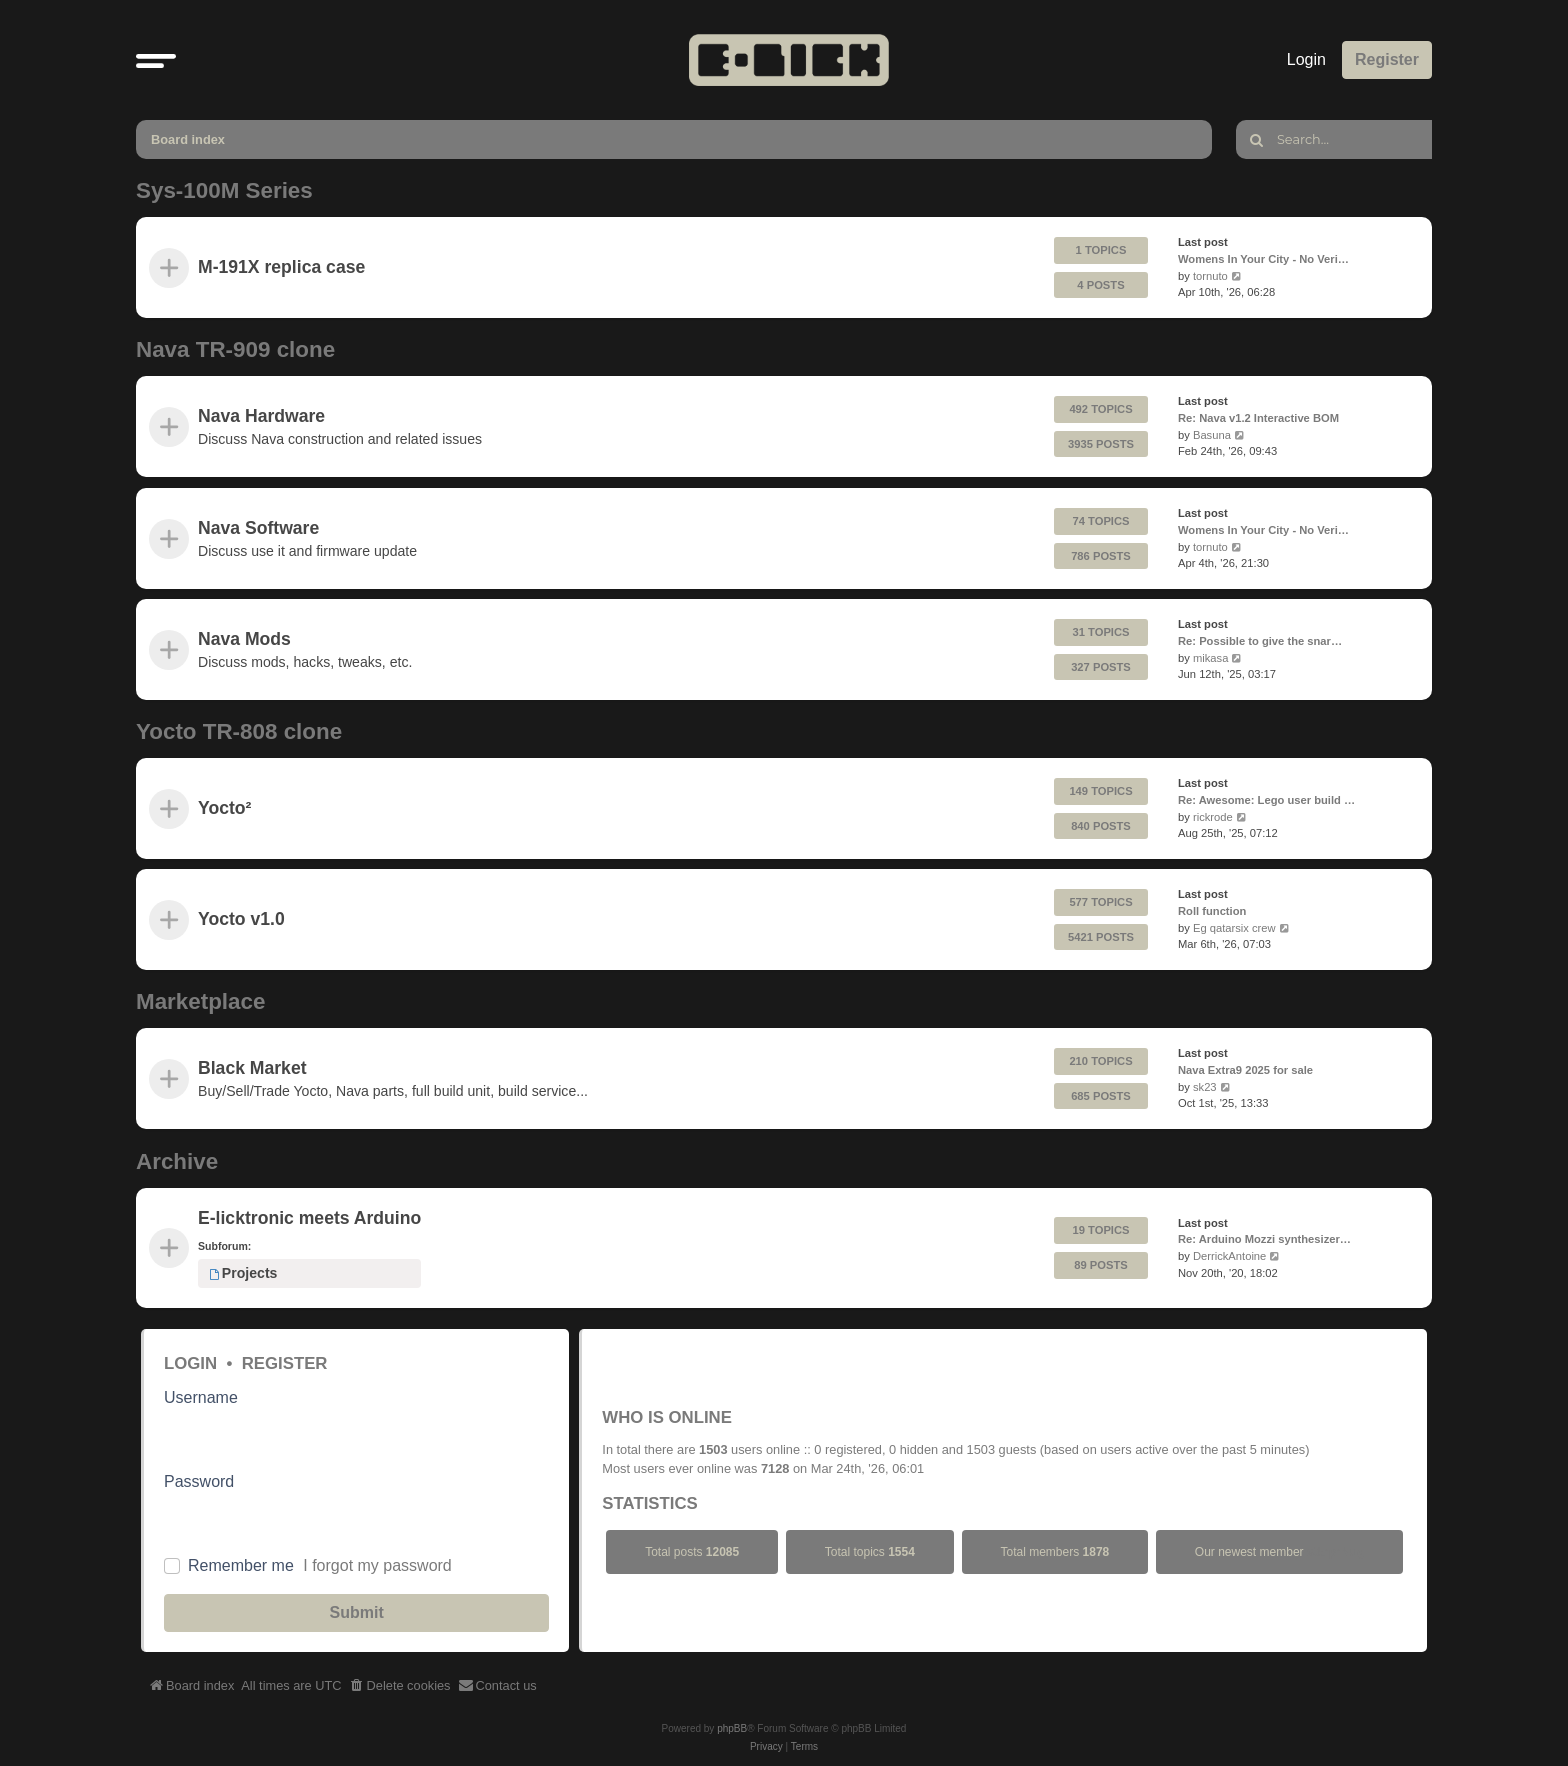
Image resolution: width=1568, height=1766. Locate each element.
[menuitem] (400, 1686)
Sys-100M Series (224, 190)
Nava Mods (244, 639)
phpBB (732, 1728)
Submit (357, 1612)
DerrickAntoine (1229, 1256)
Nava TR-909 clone (235, 349)
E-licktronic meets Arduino (309, 1218)
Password (199, 1481)
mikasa (1210, 657)
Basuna (1212, 435)
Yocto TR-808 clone (239, 731)
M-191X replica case (281, 268)
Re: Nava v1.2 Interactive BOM (1258, 418)
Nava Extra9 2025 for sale (1245, 1070)
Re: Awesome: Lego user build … (1266, 800)
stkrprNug (1335, 1552)
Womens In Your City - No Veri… (1263, 259)
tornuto (1210, 276)
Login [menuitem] (1306, 59)
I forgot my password (377, 1565)
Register (285, 1363)
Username (201, 1397)
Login (190, 1363)
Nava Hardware (261, 416)
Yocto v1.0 (241, 920)
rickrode (1213, 817)
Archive (177, 1161)
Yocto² (224, 808)
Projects (243, 1273)
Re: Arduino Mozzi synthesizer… (1264, 1239)
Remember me (241, 1565)
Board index (188, 139)
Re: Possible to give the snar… (1260, 641)
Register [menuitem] (1387, 59)
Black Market (252, 1068)
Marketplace (200, 1001)
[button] (156, 60)
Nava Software (258, 527)
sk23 (1205, 1087)
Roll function (1212, 911)
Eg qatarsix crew (1234, 928)
